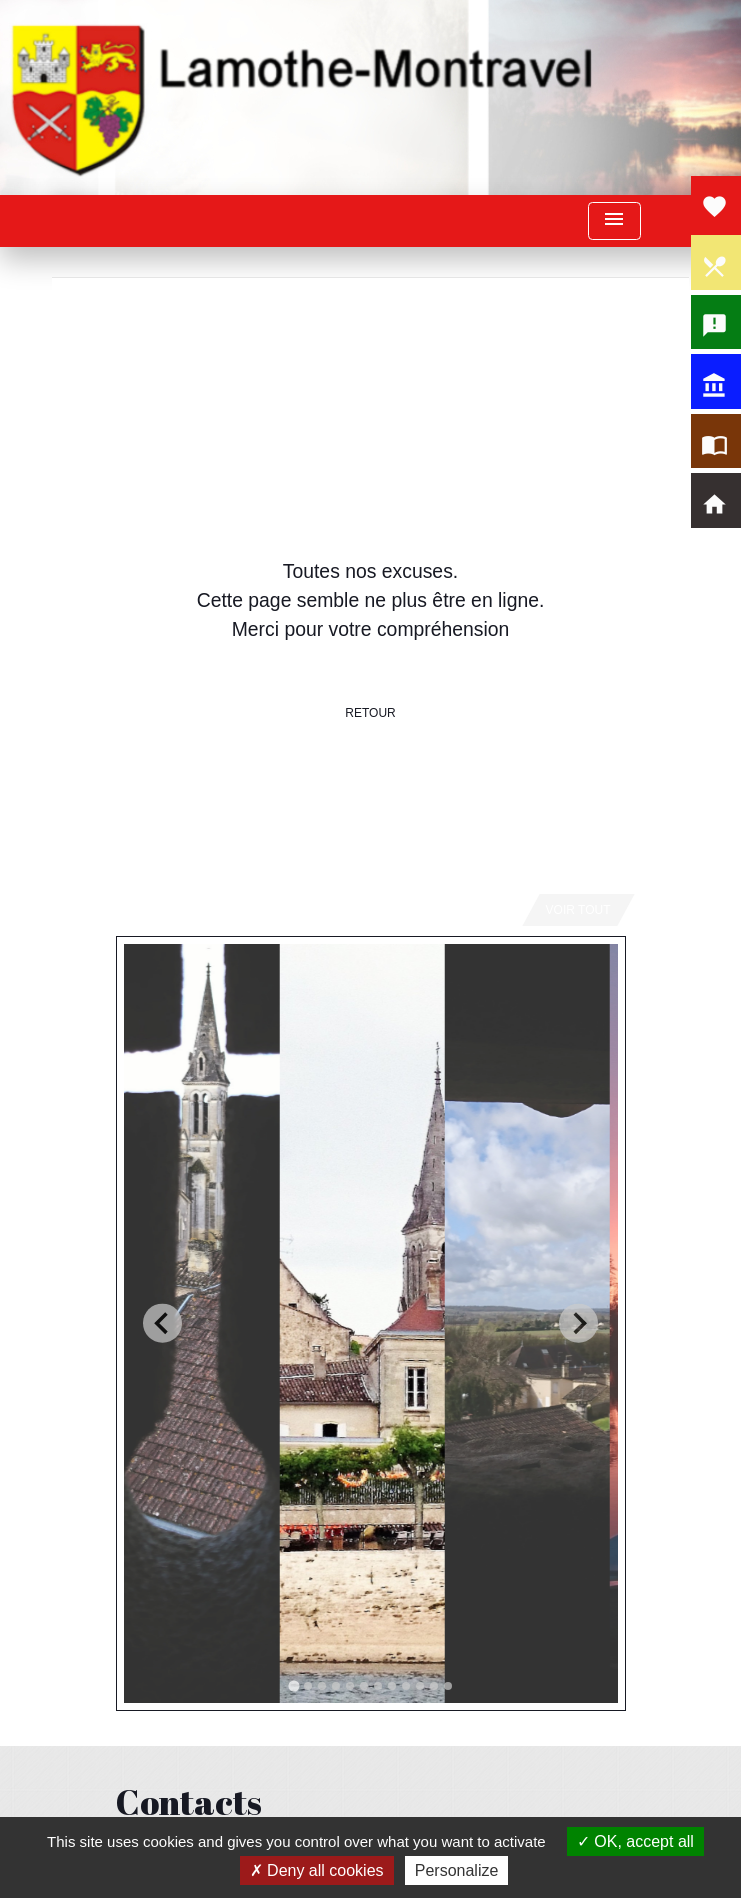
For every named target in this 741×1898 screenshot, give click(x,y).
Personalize (457, 1870)
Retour (370, 713)
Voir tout (578, 910)
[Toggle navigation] (614, 221)
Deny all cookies (317, 1870)
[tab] (293, 1685)
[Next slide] (578, 1323)
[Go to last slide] (162, 1323)
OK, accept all (635, 1841)
